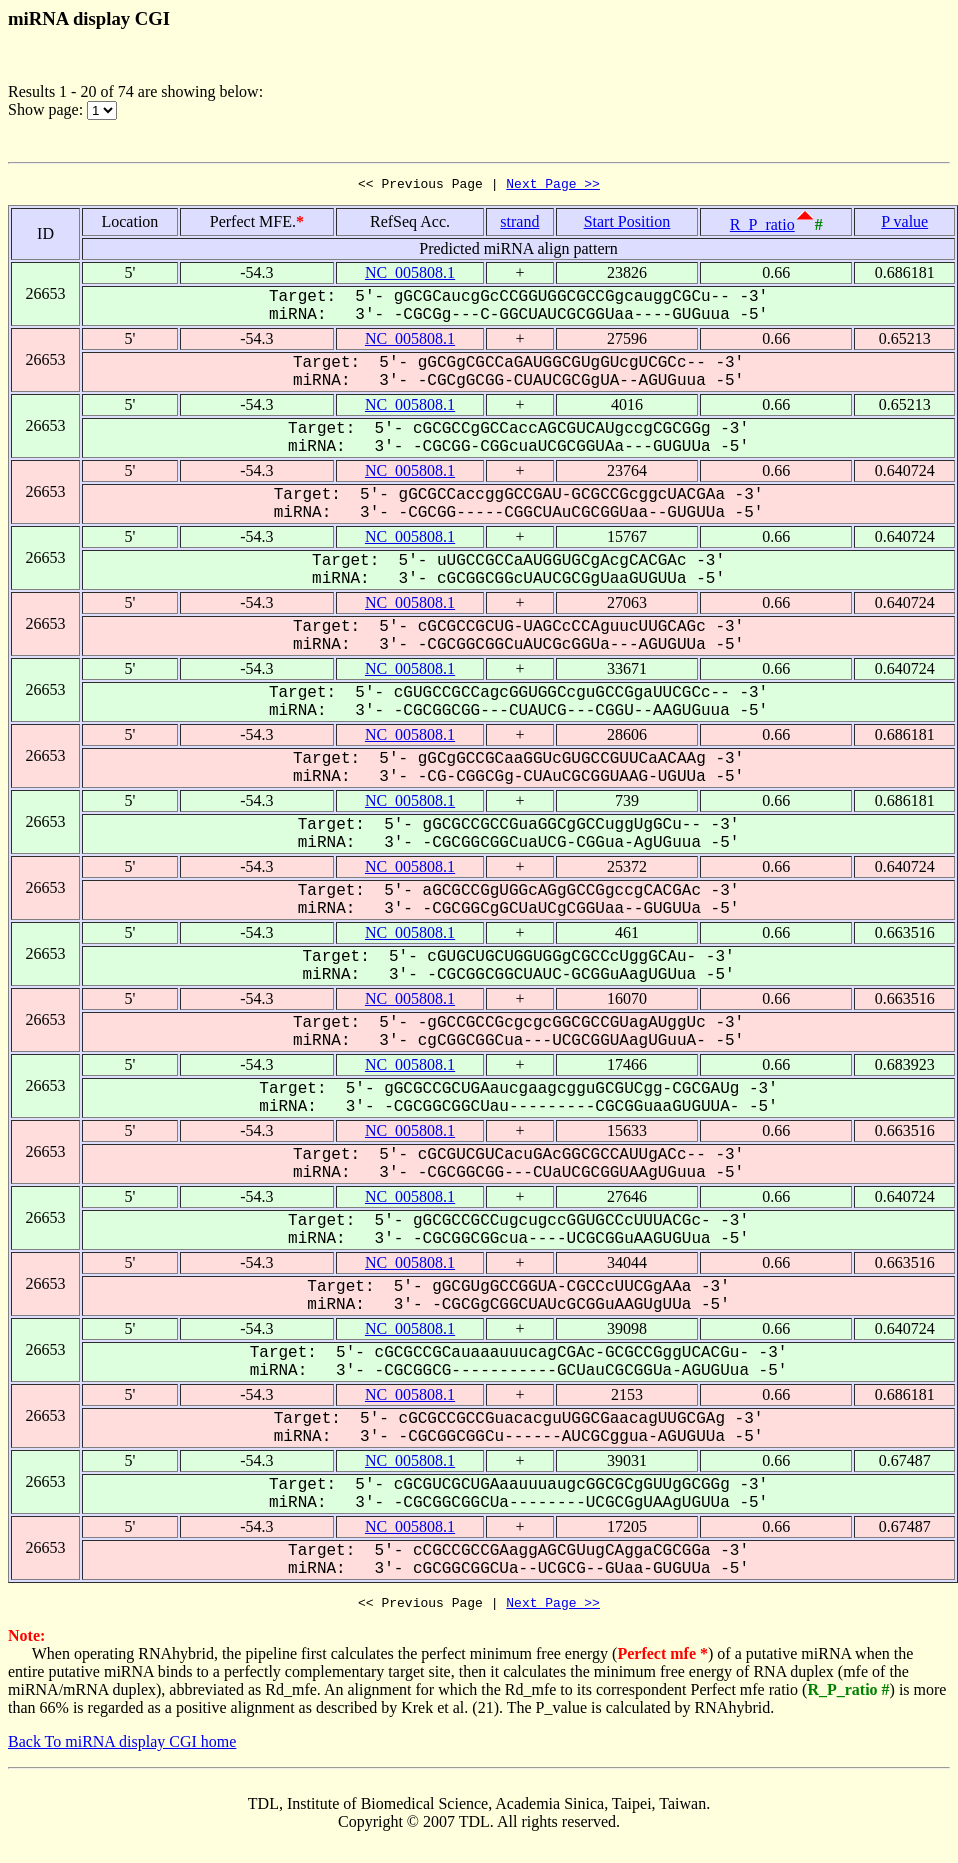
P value (904, 224)
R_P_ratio (762, 227)
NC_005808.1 (410, 275)
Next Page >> (553, 186)
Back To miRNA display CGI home (122, 1747)
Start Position (627, 224)
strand (519, 224)
